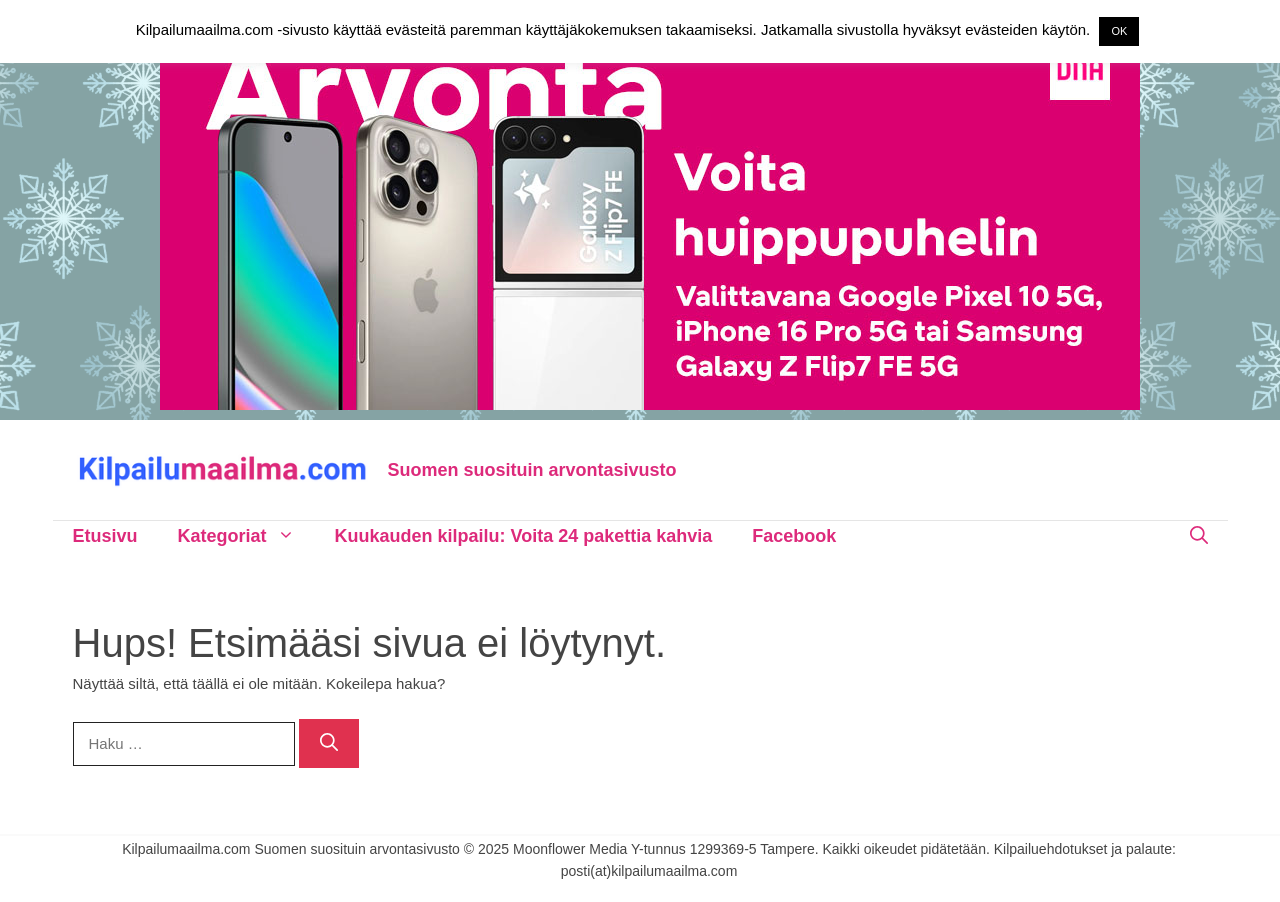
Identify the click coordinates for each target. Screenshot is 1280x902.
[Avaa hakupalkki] (1199, 536)
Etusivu (105, 536)
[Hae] (329, 743)
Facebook (794, 536)
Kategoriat (246, 536)
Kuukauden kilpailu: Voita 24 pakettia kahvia (524, 536)
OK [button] (1119, 31)
